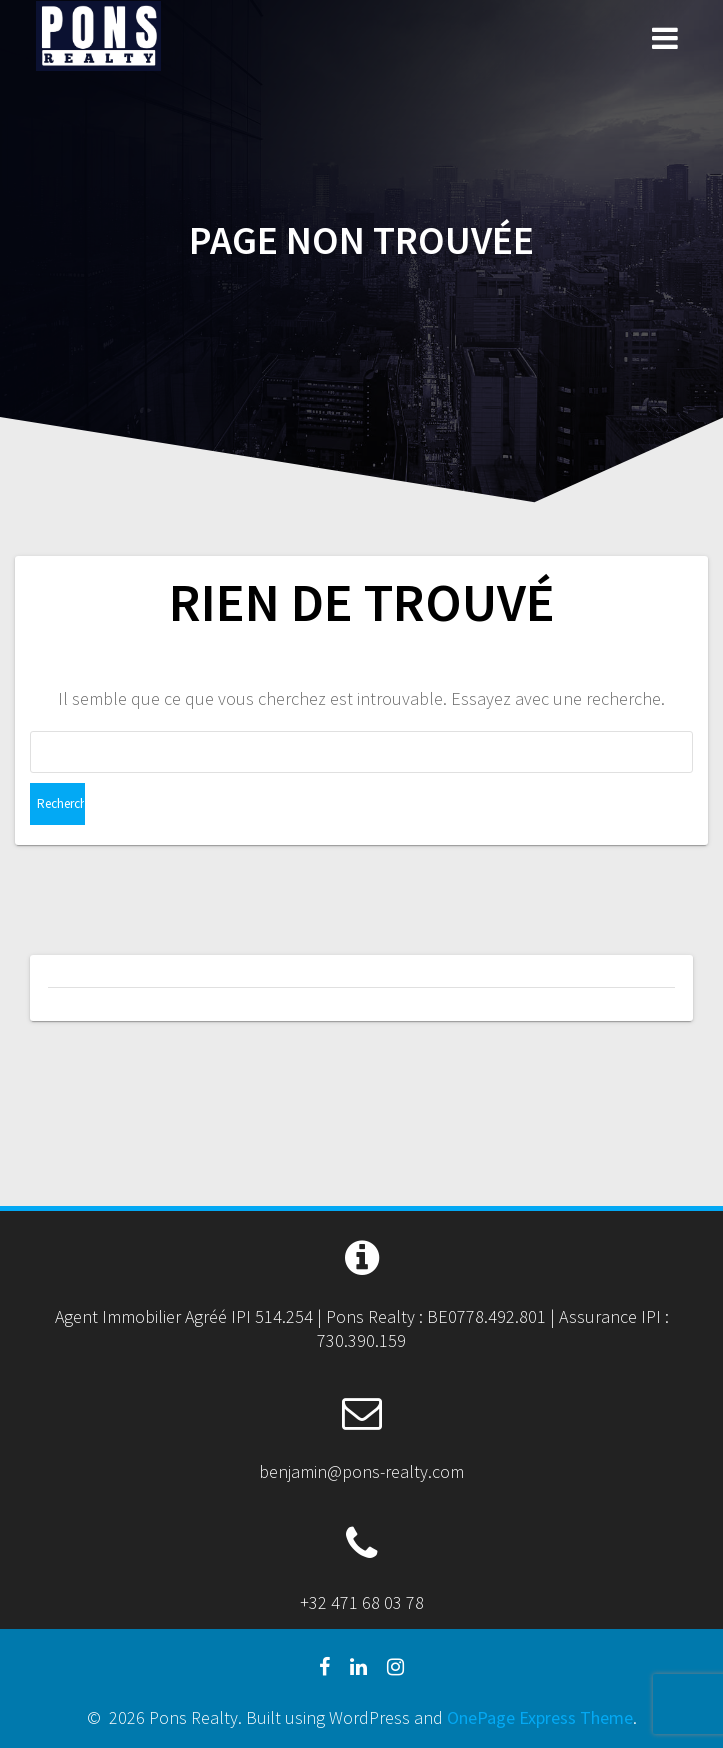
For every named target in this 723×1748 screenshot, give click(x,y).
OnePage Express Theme (540, 1717)
